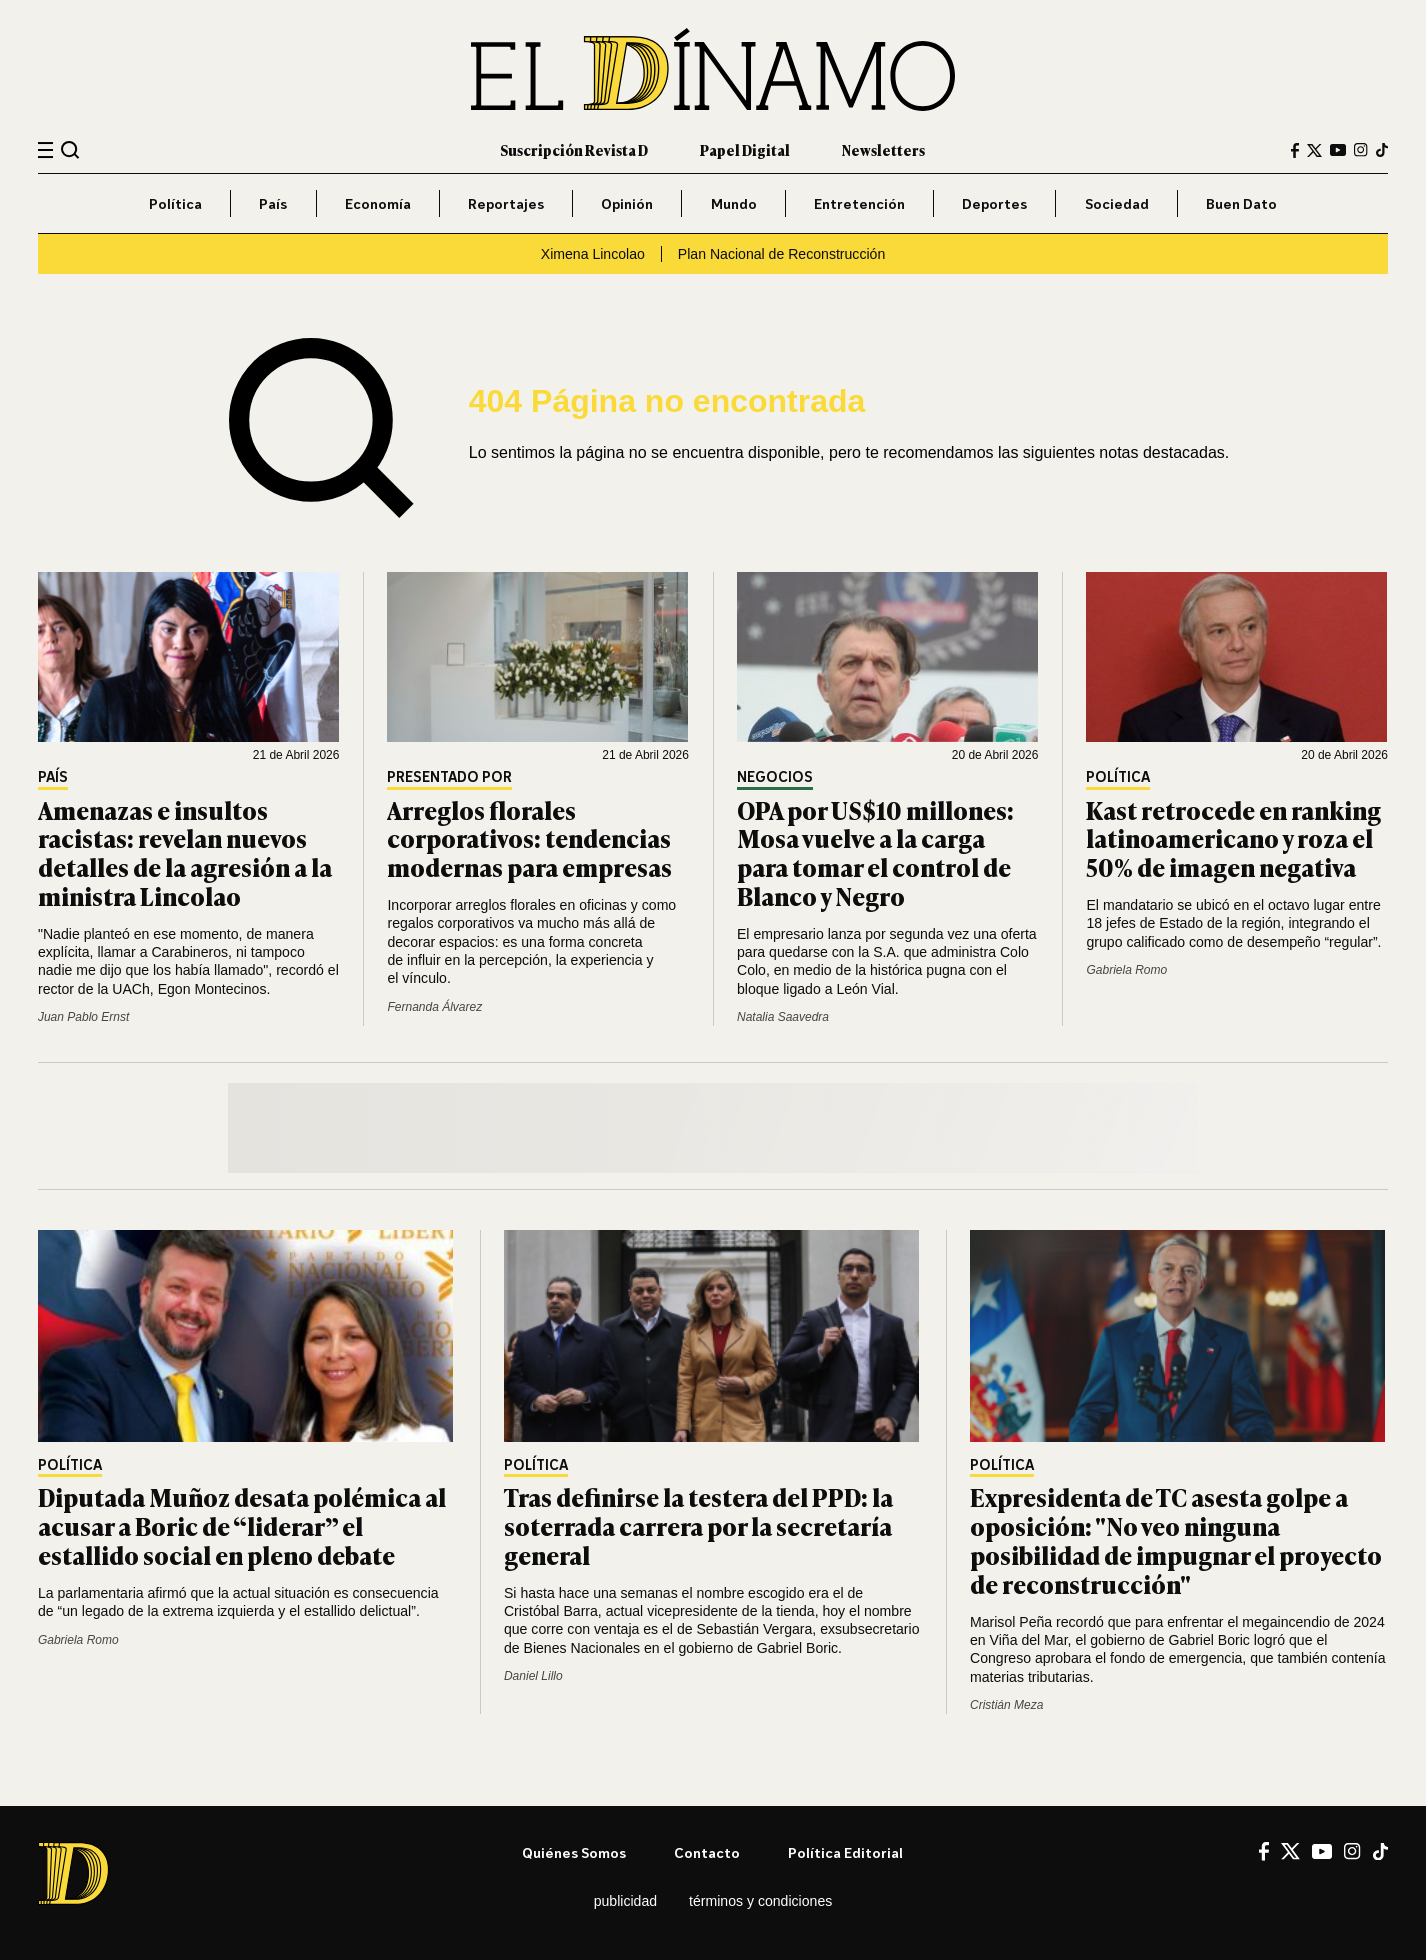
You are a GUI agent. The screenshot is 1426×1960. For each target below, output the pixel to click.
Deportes (994, 203)
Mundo (734, 203)
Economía (378, 203)
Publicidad (625, 1901)
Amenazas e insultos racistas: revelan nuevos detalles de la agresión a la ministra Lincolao (185, 852)
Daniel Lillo (533, 1676)
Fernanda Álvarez (434, 1007)
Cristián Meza (1006, 1705)
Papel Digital (745, 149)
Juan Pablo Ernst (83, 1017)
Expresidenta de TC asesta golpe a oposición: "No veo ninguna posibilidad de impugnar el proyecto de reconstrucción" (1176, 1539)
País (273, 203)
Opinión (627, 203)
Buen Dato (1241, 203)
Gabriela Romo (1126, 970)
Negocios (775, 777)
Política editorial (845, 1852)
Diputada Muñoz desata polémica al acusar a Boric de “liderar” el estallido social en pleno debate (242, 1525)
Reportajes (506, 203)
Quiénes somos (574, 1852)
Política (175, 203)
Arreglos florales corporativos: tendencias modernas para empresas (529, 838)
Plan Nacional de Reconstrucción (781, 254)
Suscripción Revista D (574, 149)
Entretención (859, 203)
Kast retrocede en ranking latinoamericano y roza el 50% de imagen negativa (1233, 838)
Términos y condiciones (760, 1901)
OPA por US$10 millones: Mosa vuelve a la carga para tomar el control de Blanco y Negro (875, 852)
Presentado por (449, 777)
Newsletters (883, 149)
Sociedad (1117, 203)
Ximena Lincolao (593, 254)
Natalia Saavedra (783, 1017)
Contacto (707, 1852)
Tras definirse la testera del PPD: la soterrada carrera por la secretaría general (698, 1525)
